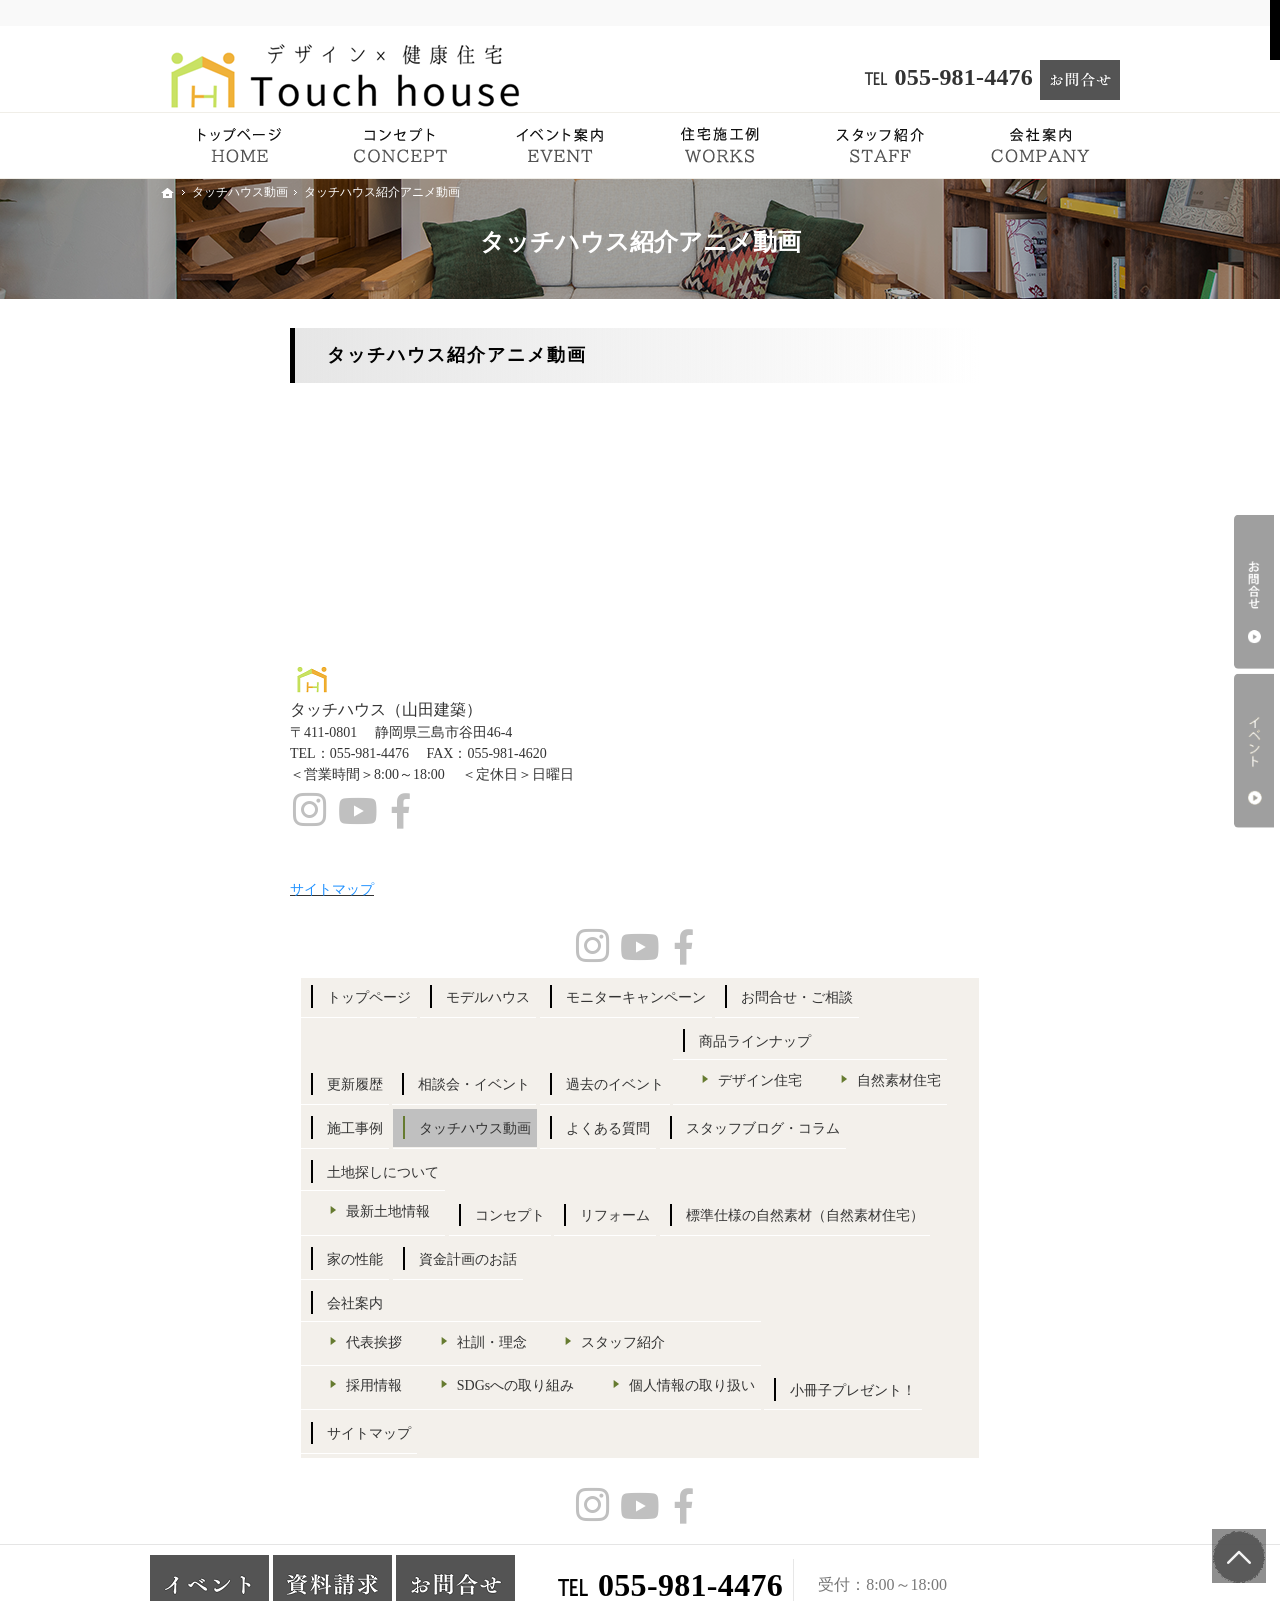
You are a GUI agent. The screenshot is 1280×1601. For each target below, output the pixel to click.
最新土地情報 (967, 911)
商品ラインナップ (962, 619)
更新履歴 (934, 531)
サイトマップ (948, 1389)
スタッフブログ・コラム (983, 829)
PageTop (1227, 1542)
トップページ (948, 400)
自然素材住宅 (967, 693)
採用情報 (953, 1226)
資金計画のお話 (1047, 1065)
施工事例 (934, 741)
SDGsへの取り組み (983, 1262)
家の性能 (934, 1065)
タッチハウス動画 (1054, 741)
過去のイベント (955, 575)
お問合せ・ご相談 (962, 487)
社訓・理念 (1071, 1148)
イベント (1254, 751)
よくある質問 (948, 785)
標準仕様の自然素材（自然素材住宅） (1004, 1013)
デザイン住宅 (967, 657)
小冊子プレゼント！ (969, 1346)
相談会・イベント (1054, 531)
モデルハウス (1068, 400)
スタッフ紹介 (967, 1183)
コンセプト (941, 960)
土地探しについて (962, 873)
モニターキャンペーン (976, 444)
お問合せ (1254, 592)
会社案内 (934, 1109)
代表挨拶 (953, 1148)
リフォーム (1047, 960)
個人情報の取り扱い (988, 1297)
